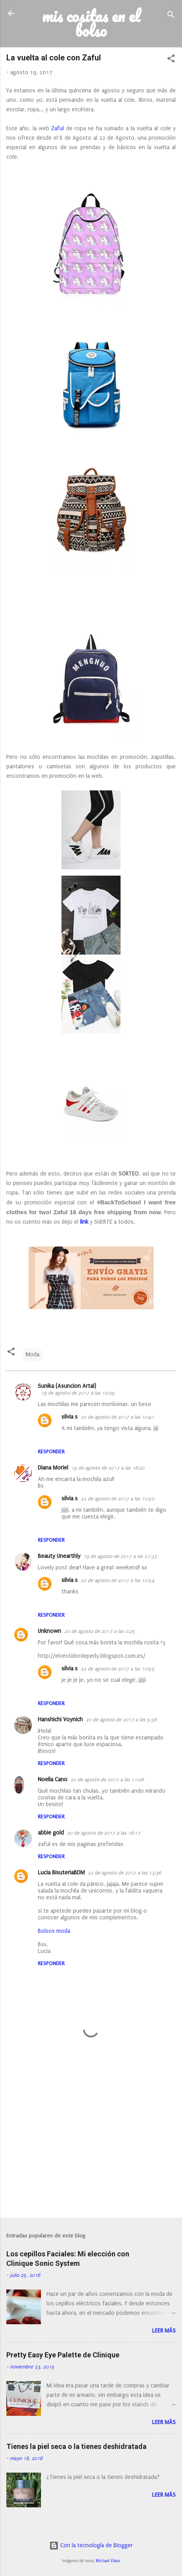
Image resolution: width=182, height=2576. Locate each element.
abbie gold (51, 1832)
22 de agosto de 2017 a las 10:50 (117, 1498)
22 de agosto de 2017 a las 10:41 (117, 1417)
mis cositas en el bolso (91, 23)
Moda (32, 1354)
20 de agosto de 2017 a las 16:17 (103, 1833)
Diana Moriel (53, 1467)
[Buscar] (171, 16)
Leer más (164, 2330)
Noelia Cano (52, 1779)
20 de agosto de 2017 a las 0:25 (99, 1631)
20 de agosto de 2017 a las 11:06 (107, 1779)
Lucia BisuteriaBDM (61, 1872)
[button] (171, 60)
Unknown (49, 1631)
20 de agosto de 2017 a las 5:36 (121, 1719)
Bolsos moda (54, 1931)
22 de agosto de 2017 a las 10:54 (117, 1580)
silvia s (69, 1416)
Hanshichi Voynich (60, 1719)
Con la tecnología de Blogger (91, 2545)
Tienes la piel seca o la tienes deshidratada (76, 2446)
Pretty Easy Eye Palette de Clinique (62, 2355)
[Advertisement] (91, 2150)
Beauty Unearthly (59, 1556)
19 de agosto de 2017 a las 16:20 (108, 1468)
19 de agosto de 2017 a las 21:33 (120, 1556)
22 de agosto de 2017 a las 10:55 (118, 1669)
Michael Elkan (108, 2561)
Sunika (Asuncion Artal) (67, 1386)
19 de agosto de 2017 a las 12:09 (77, 1393)
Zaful (57, 128)
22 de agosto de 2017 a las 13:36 (124, 1873)
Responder (51, 1452)
